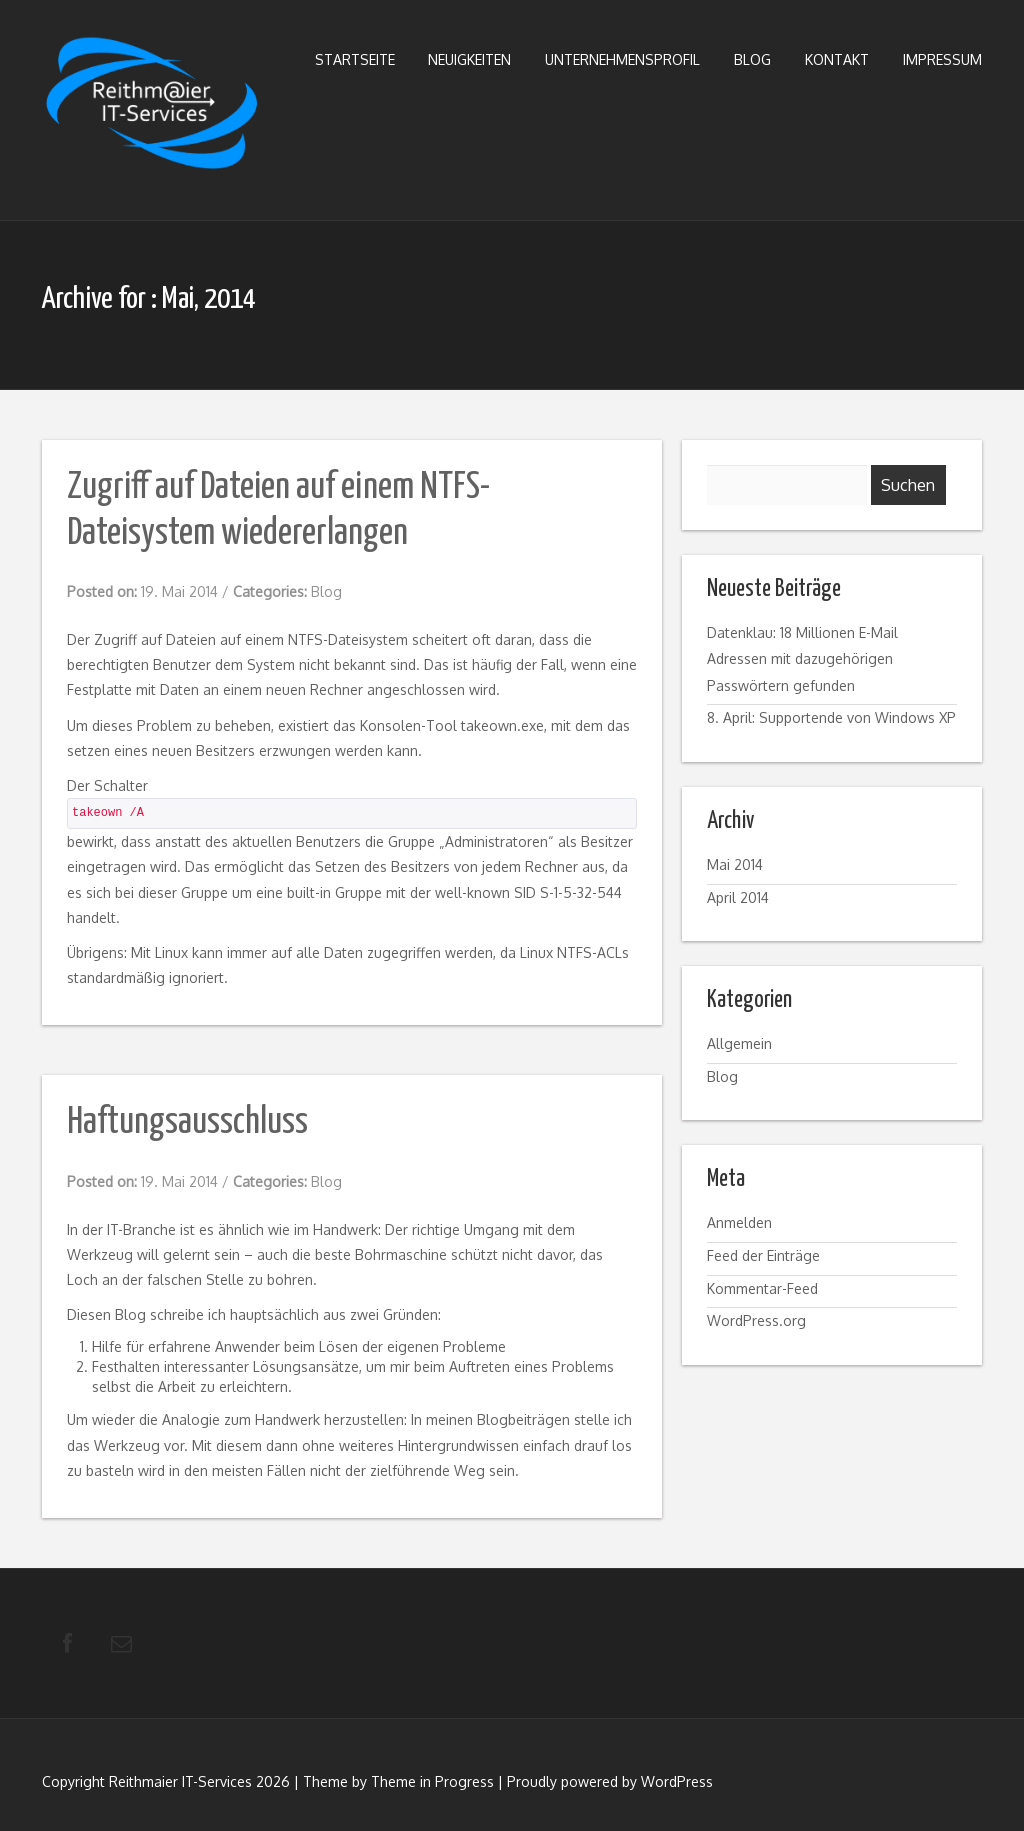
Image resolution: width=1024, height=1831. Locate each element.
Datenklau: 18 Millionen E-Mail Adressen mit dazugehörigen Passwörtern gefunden (802, 659)
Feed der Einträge (763, 1255)
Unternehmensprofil (622, 59)
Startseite (355, 59)
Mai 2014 (735, 864)
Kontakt (837, 59)
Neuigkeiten (469, 59)
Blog (752, 59)
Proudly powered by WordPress (610, 1782)
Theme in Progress (432, 1782)
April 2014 (738, 897)
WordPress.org (756, 1320)
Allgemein (739, 1043)
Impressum (942, 59)
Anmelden (739, 1222)
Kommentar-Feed (762, 1288)
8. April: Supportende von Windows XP (831, 717)
